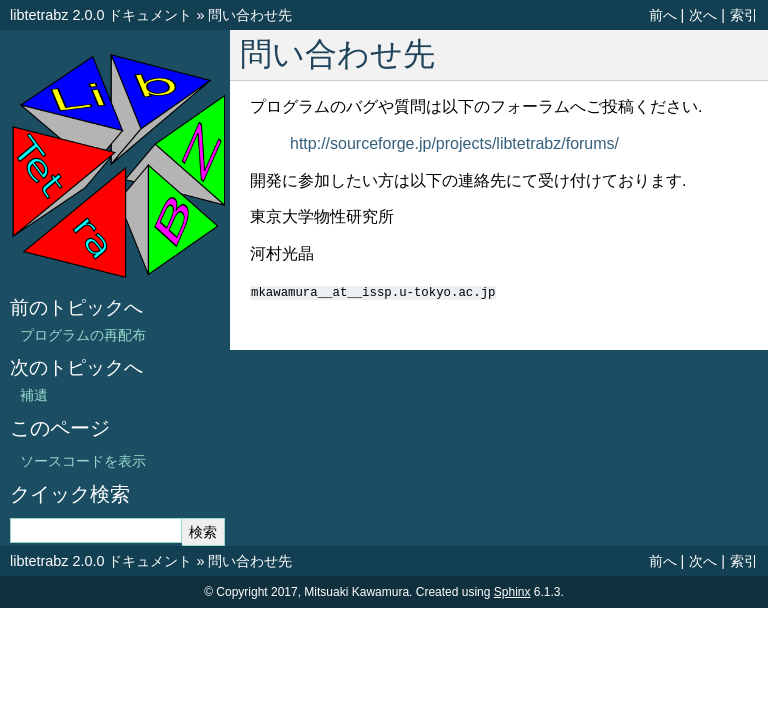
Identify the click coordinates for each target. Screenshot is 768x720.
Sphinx (512, 592)
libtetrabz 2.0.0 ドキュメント (101, 15)
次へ (703, 15)
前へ (663, 15)
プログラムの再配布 (83, 335)
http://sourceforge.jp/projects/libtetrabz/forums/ (454, 143)
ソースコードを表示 (83, 461)
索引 (744, 15)
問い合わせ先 (250, 15)
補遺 (34, 395)
